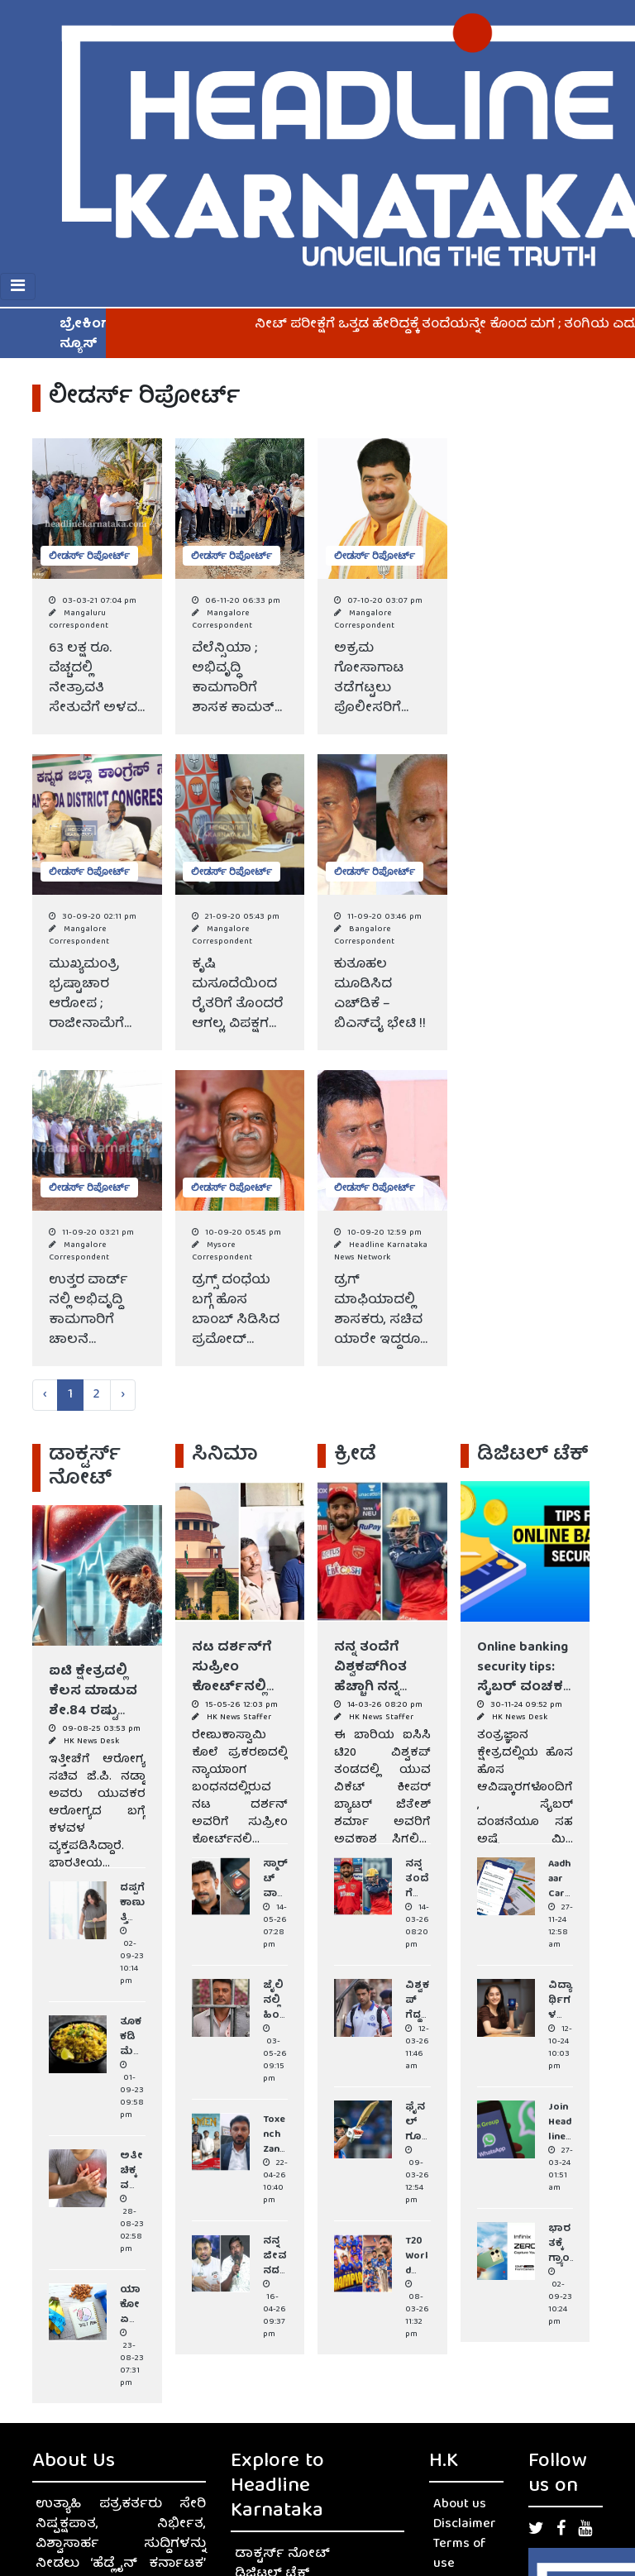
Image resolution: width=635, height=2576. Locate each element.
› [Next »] (123, 1395)
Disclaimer (464, 2524)
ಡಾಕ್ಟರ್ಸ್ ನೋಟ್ (282, 2554)
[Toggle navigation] (18, 286)
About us (459, 2504)
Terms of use (459, 2554)
